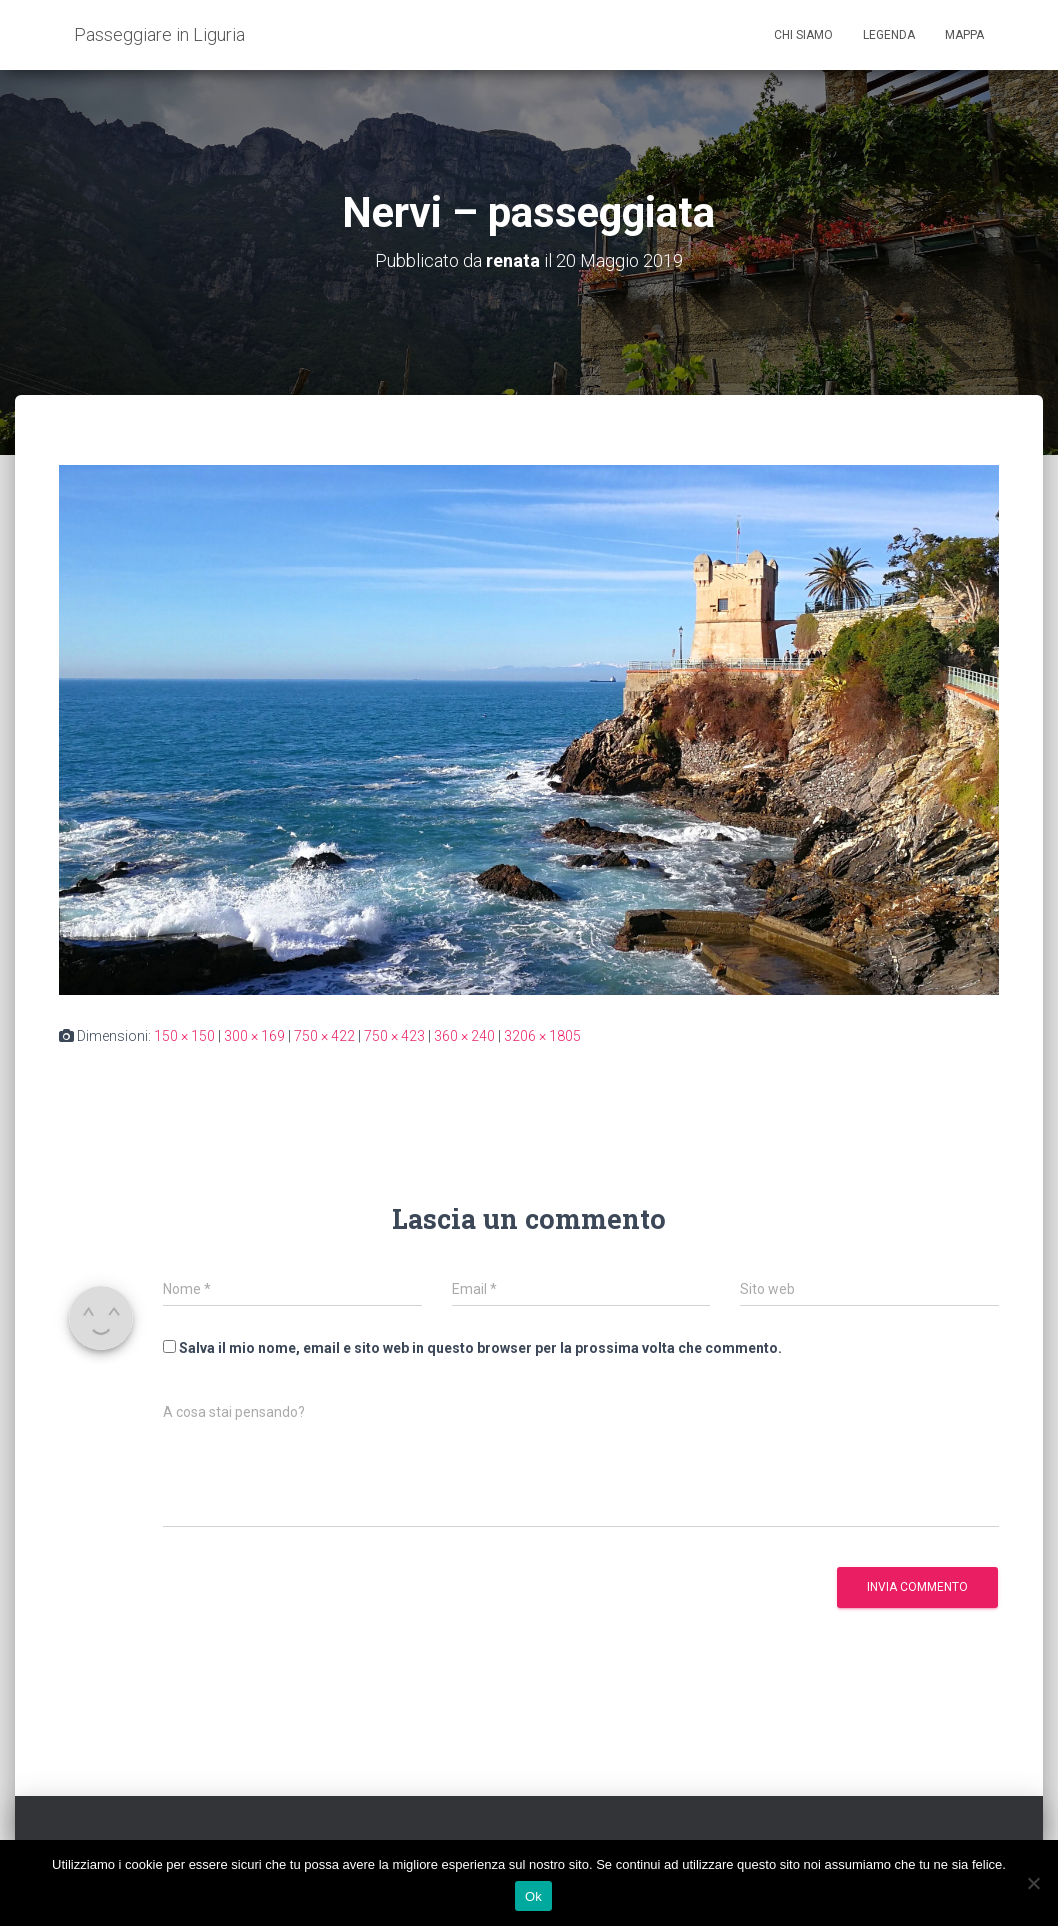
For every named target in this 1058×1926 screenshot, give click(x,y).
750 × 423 (394, 1036)
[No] (1033, 1883)
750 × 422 (324, 1036)
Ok (533, 1896)
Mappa (964, 35)
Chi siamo (803, 35)
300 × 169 (254, 1036)
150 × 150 (184, 1036)
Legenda (889, 35)
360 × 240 (464, 1036)
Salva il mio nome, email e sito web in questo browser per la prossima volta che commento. (480, 1348)
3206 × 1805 (542, 1036)
